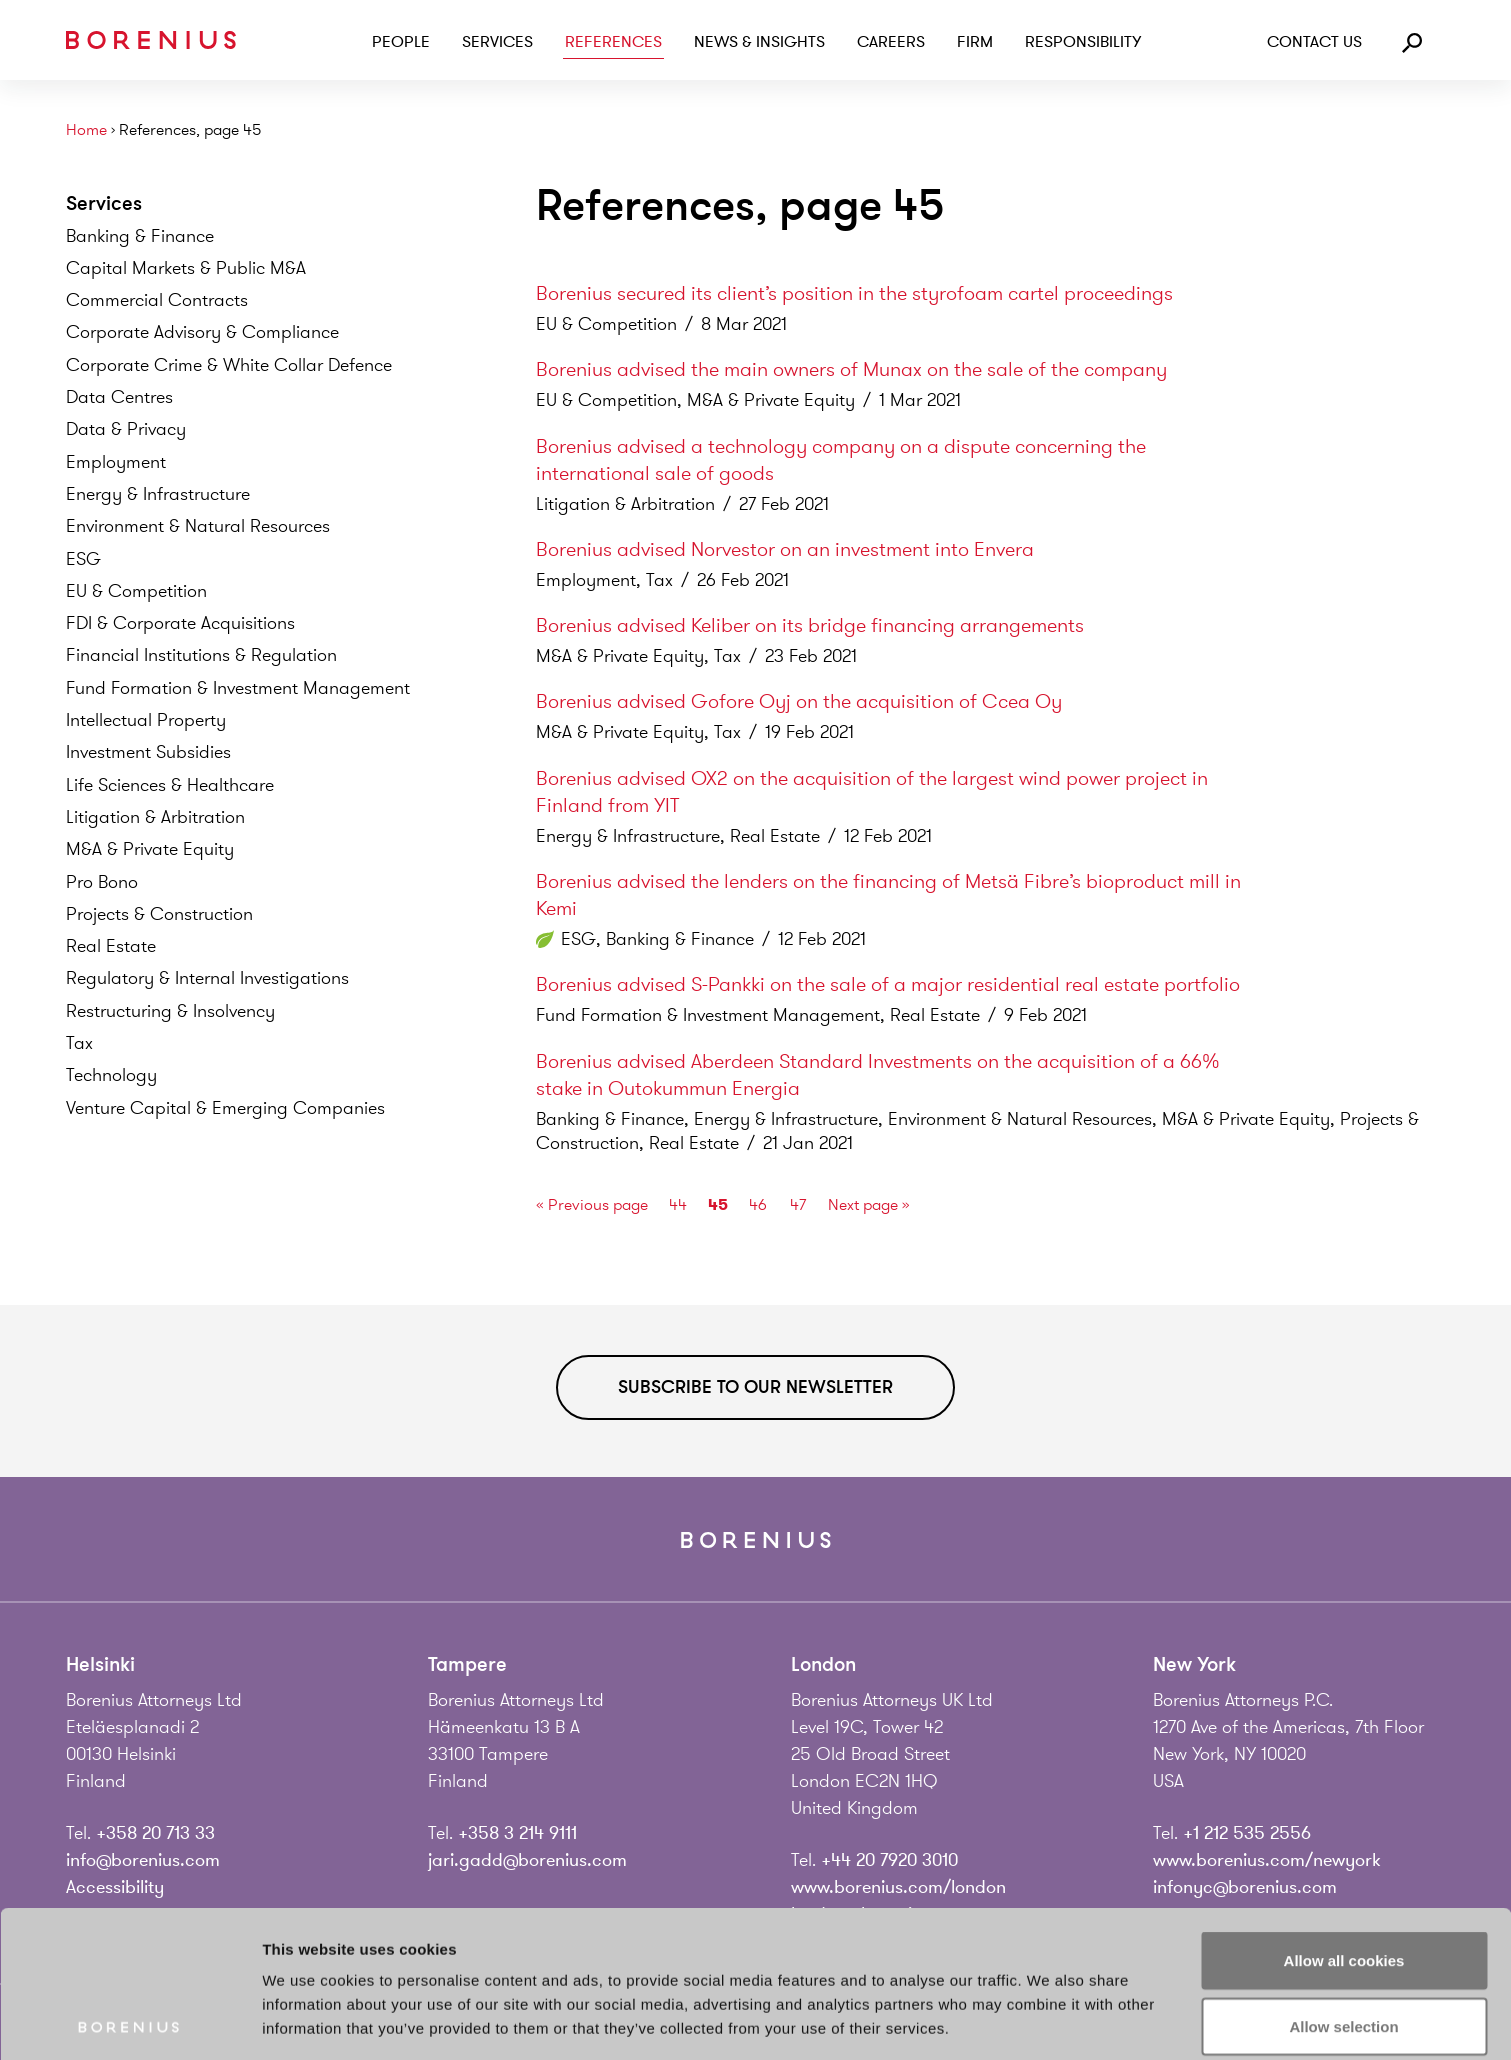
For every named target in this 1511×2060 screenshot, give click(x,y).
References (613, 42)
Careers (891, 42)
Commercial (157, 300)
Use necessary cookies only (1344, 1944)
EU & (136, 591)
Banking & (140, 236)
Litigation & (155, 817)
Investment (148, 752)
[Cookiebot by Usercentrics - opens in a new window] (129, 2021)
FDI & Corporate (180, 623)
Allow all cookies (1344, 1813)
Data (119, 397)
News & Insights (759, 42)
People (401, 42)
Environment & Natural (198, 526)
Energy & (158, 494)
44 (678, 1205)
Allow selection (1343, 1879)
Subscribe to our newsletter (755, 1387)
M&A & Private (150, 849)
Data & (126, 429)
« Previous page (592, 1205)
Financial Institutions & (201, 655)
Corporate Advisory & (202, 332)
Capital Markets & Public (186, 268)
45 (718, 1204)
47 (798, 1205)
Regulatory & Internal (207, 978)
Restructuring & (170, 1011)
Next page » (869, 1205)
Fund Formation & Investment (238, 688)
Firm (975, 42)
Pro (102, 882)
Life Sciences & (170, 785)
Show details (1049, 2020)
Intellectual (146, 720)
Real (111, 946)
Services (497, 42)
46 (758, 1205)
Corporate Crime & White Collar (229, 365)
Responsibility (1083, 42)
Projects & (159, 914)
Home (86, 130)
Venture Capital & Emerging (225, 1108)
